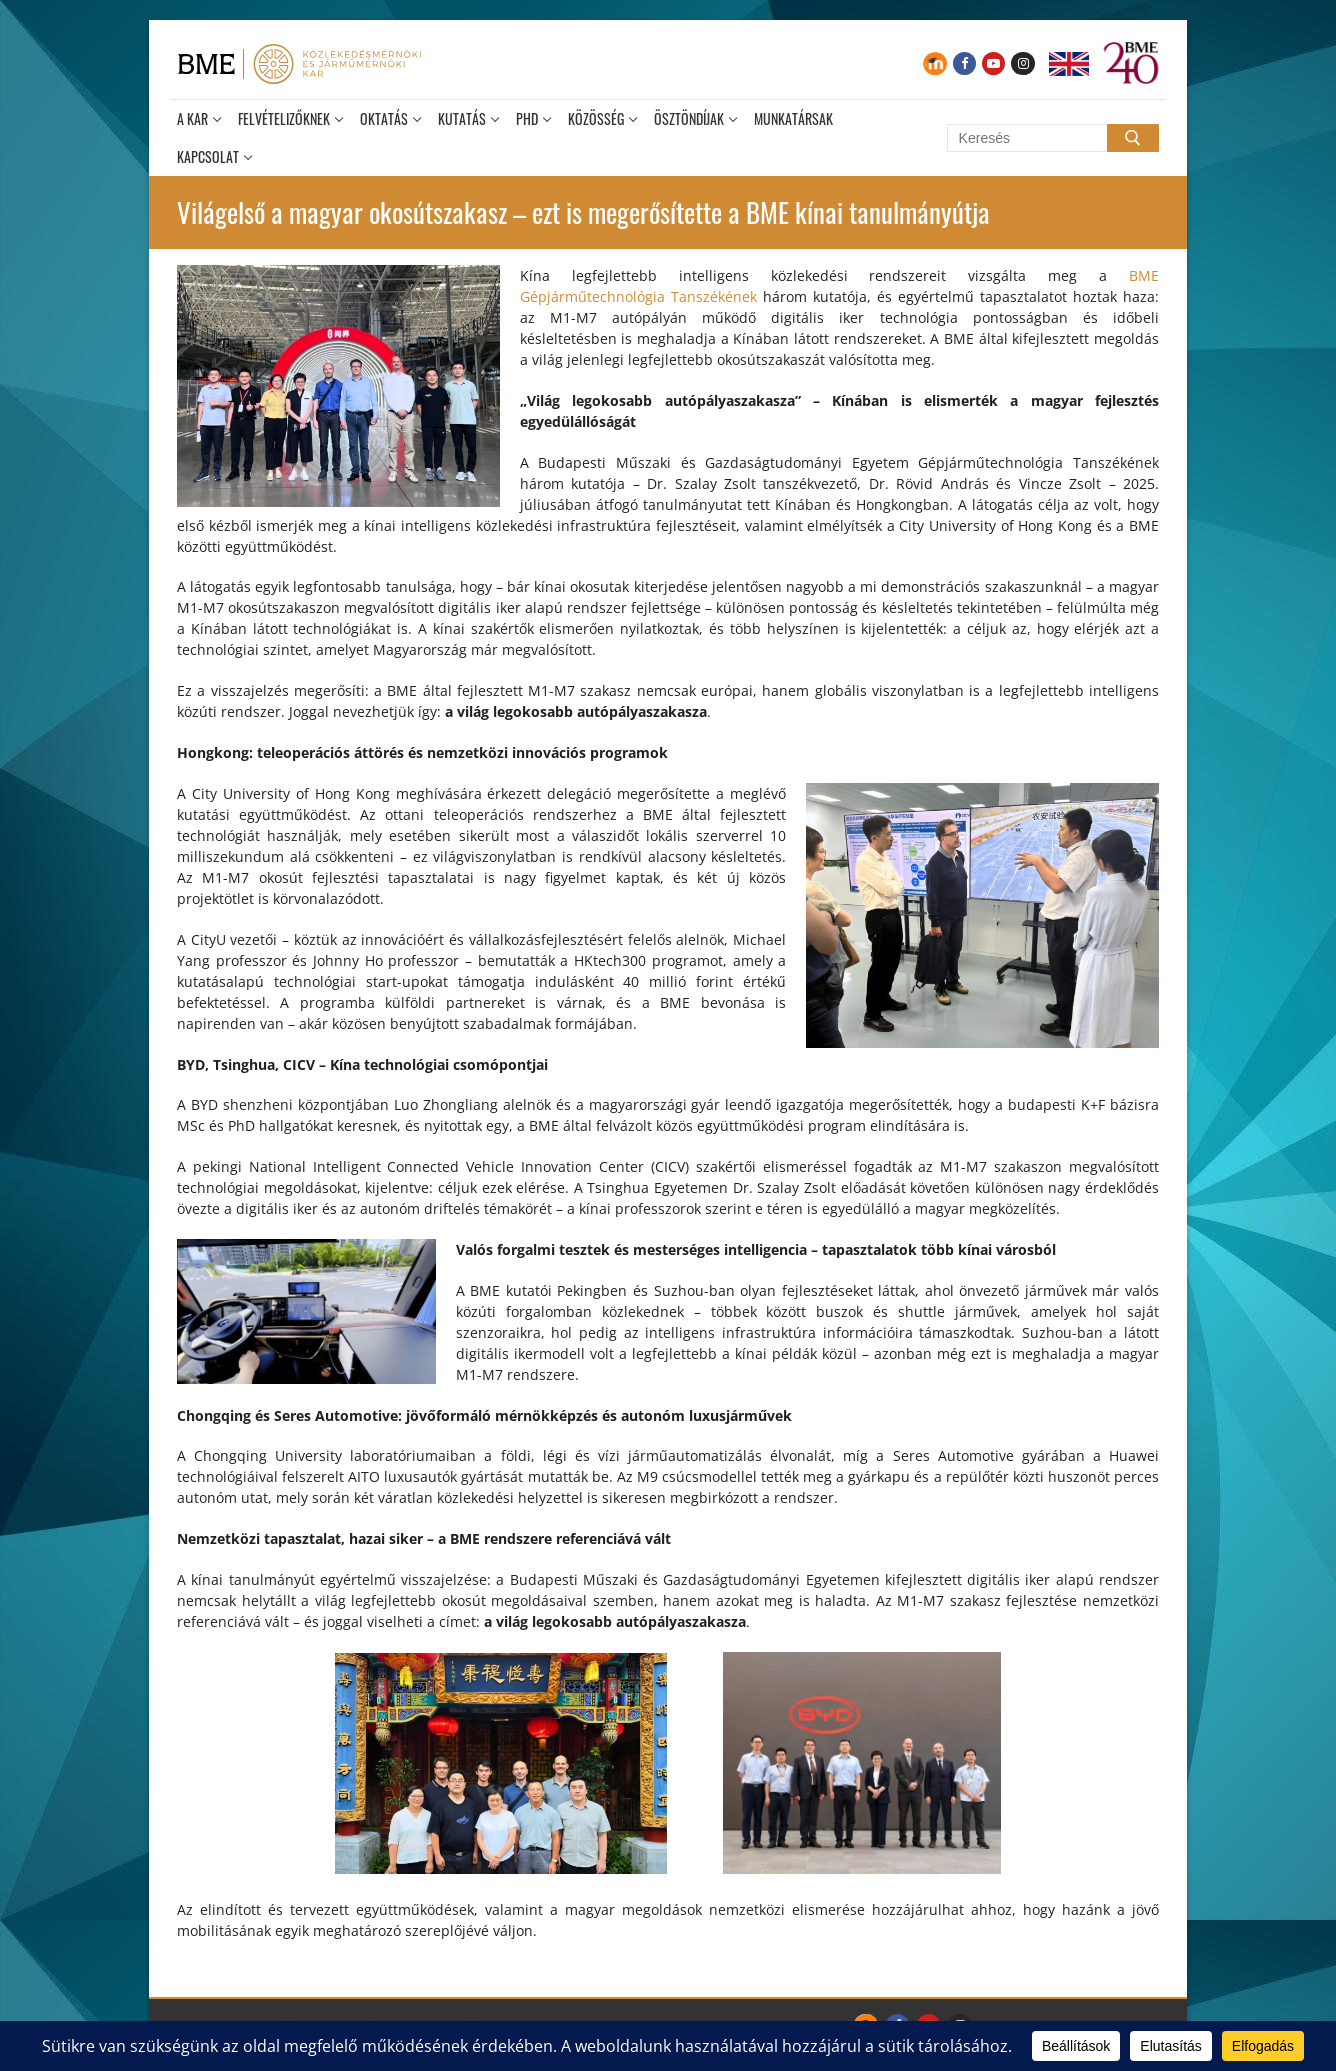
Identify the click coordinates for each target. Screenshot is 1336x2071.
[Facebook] (964, 63)
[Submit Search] (1133, 138)
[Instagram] (1022, 63)
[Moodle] (934, 63)
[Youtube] (993, 63)
